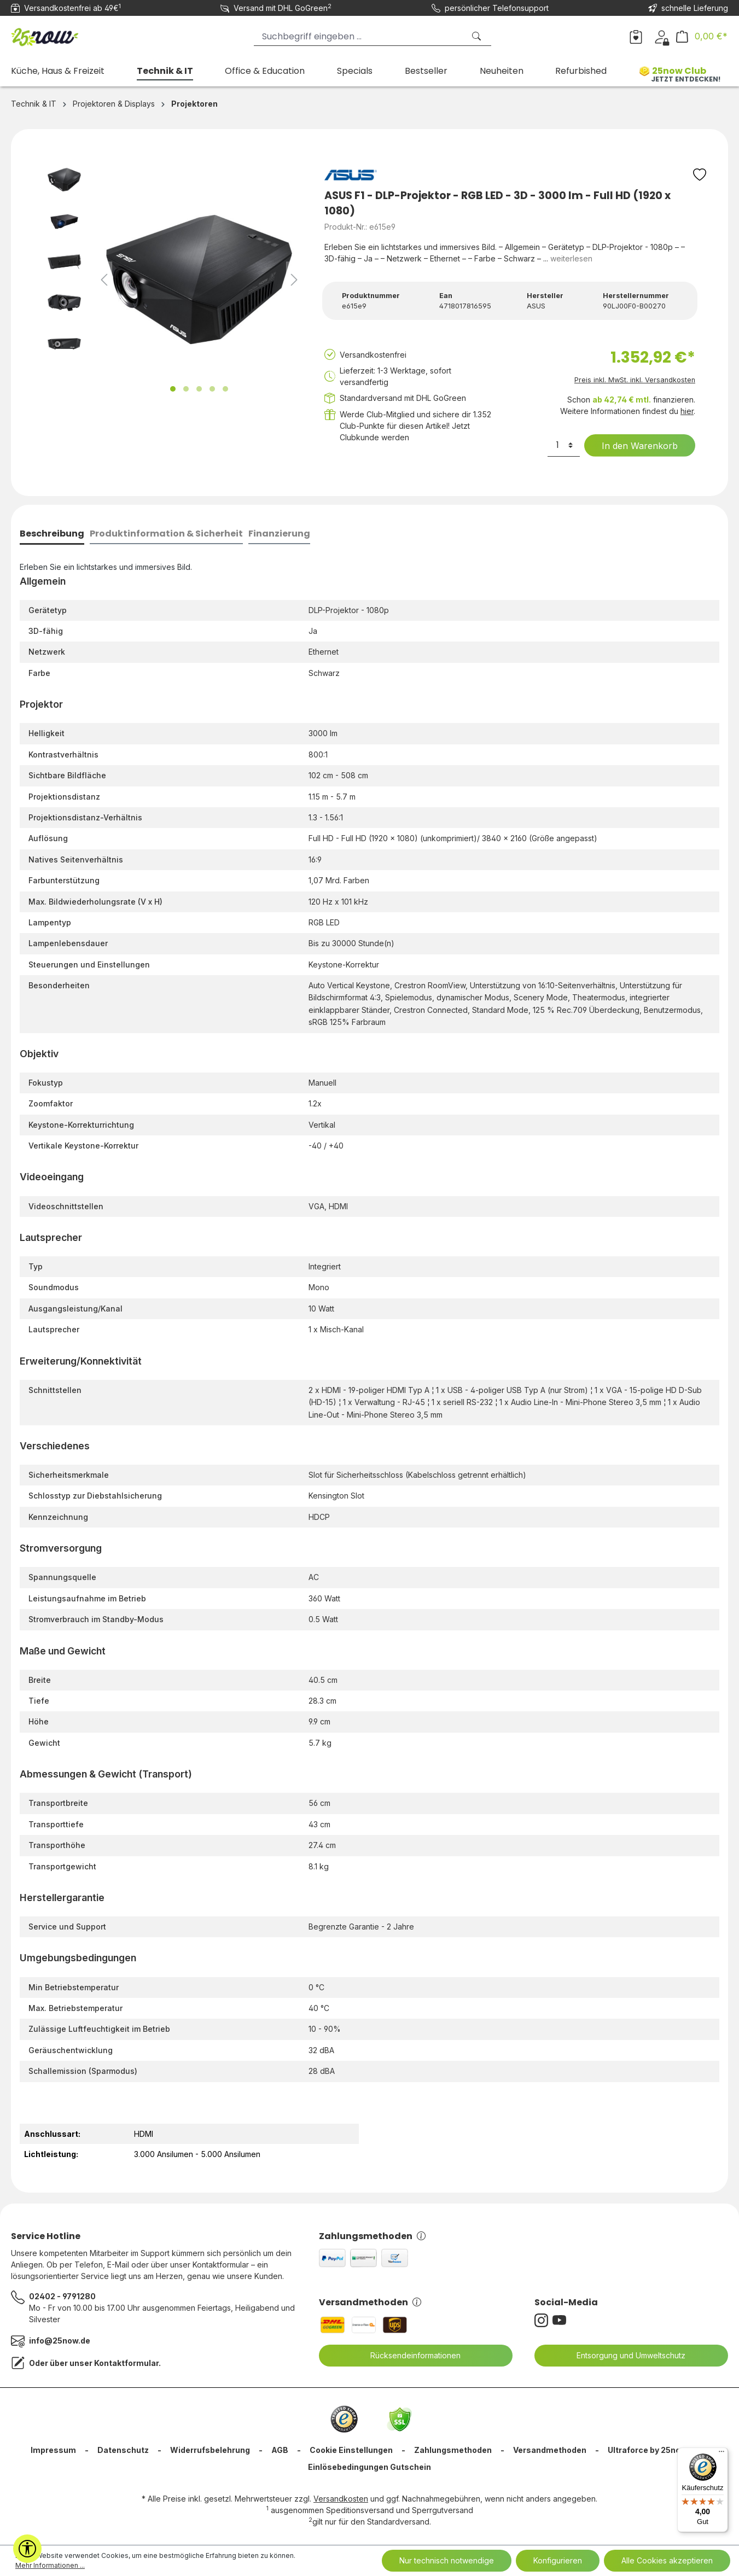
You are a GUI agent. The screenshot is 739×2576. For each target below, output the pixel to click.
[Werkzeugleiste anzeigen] (27, 2548)
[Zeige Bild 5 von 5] (225, 389)
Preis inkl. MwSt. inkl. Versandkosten (634, 380)
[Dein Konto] (662, 36)
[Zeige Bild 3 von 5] (199, 389)
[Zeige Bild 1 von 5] (173, 389)
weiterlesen (571, 258)
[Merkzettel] (636, 36)
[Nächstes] (294, 280)
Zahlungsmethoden (372, 2236)
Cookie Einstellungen (351, 2450)
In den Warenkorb (633, 445)
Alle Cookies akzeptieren (667, 2560)
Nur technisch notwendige (446, 2560)
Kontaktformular (126, 2363)
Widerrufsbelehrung (210, 2450)
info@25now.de (59, 2340)
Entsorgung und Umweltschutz (624, 2355)
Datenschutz (123, 2450)
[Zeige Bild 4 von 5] (212, 389)
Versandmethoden (370, 2302)
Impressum (53, 2450)
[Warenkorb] (702, 36)
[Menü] (721, 2454)
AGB (279, 2450)
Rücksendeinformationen (409, 2355)
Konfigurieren (557, 2560)
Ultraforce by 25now (647, 2450)
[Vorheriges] (104, 280)
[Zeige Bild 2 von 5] (186, 389)
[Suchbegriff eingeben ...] (359, 36)
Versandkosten (340, 2498)
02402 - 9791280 (62, 2296)
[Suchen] (477, 36)
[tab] (52, 534)
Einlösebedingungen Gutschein (369, 2467)
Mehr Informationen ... (50, 2565)
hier (687, 411)
